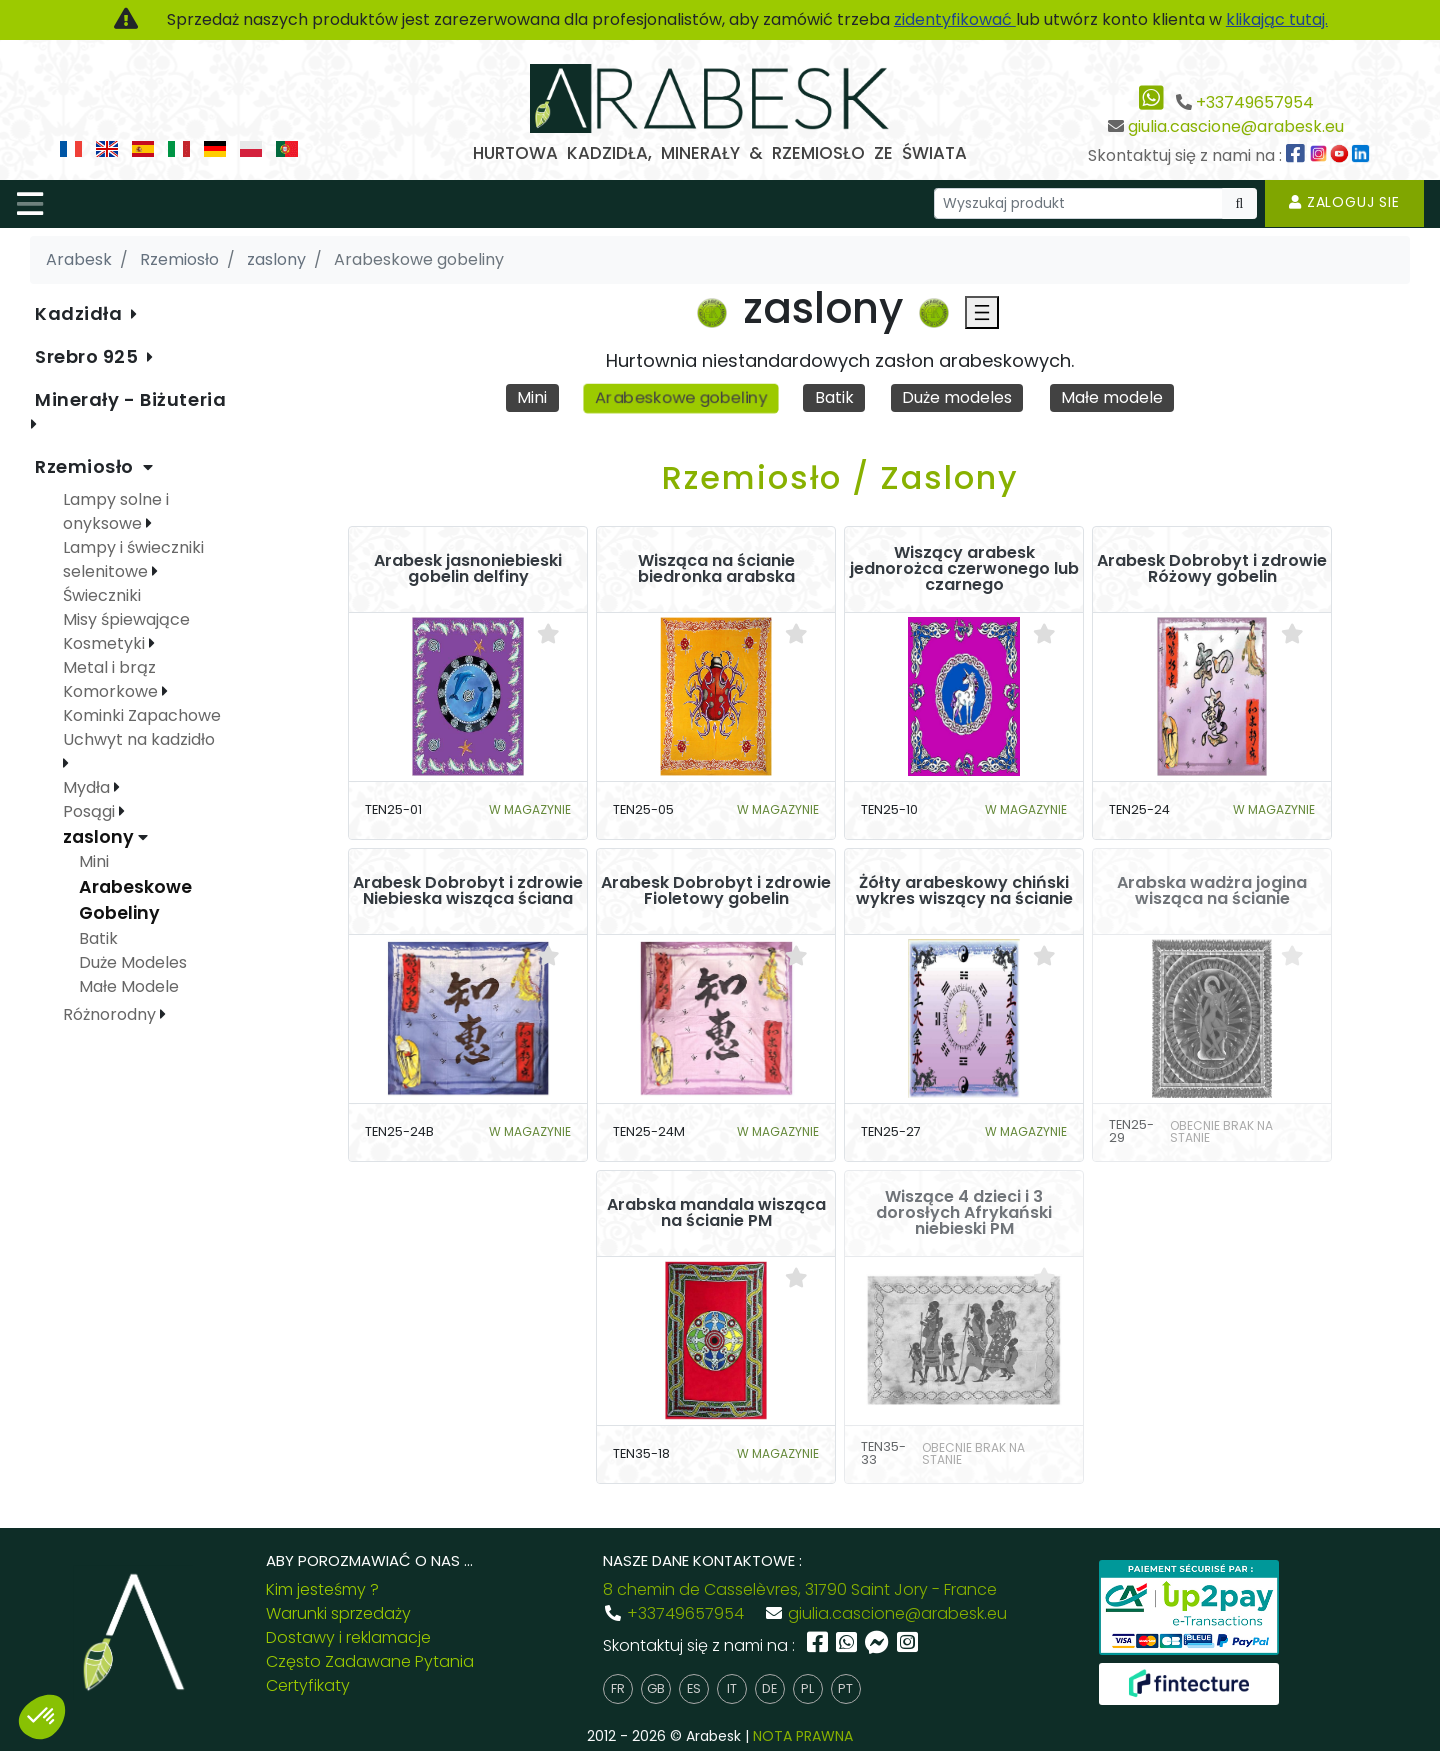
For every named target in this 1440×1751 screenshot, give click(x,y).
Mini (532, 397)
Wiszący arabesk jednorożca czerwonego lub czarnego (964, 569)
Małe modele (1112, 397)
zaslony (100, 837)
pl (807, 1688)
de (769, 1688)
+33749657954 (1255, 102)
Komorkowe (112, 691)
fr (618, 1688)
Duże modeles (957, 397)
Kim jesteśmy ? (322, 1589)
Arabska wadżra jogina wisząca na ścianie (1212, 891)
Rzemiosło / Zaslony (840, 477)
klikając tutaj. (1277, 19)
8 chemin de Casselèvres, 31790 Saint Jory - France (800, 1589)
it (732, 1688)
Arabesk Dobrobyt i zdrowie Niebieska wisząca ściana (468, 891)
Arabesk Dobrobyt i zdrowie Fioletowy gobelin (716, 891)
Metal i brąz (109, 667)
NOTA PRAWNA (803, 1736)
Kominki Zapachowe (142, 715)
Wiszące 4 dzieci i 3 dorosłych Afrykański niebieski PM (964, 1213)
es (694, 1688)
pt (845, 1688)
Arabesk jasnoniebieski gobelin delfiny (468, 569)
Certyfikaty (308, 1685)
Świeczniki (102, 595)
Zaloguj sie (1344, 202)
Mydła (88, 787)
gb (656, 1688)
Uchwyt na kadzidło (139, 739)
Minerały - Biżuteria (130, 399)
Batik (834, 397)
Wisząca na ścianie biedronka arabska (716, 569)
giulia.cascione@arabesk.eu (1236, 126)
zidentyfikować (955, 19)
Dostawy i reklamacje (348, 1637)
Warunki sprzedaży (338, 1613)
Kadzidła (81, 313)
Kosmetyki (106, 643)
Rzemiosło (87, 466)
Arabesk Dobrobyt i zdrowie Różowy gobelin (1212, 569)
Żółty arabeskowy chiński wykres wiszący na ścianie (964, 891)
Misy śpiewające (126, 619)
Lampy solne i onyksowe (116, 511)
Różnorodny (111, 1014)
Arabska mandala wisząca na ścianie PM (716, 1213)
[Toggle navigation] (30, 204)
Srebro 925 (89, 356)
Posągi (91, 811)
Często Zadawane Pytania (370, 1661)
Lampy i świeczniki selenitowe (133, 559)
